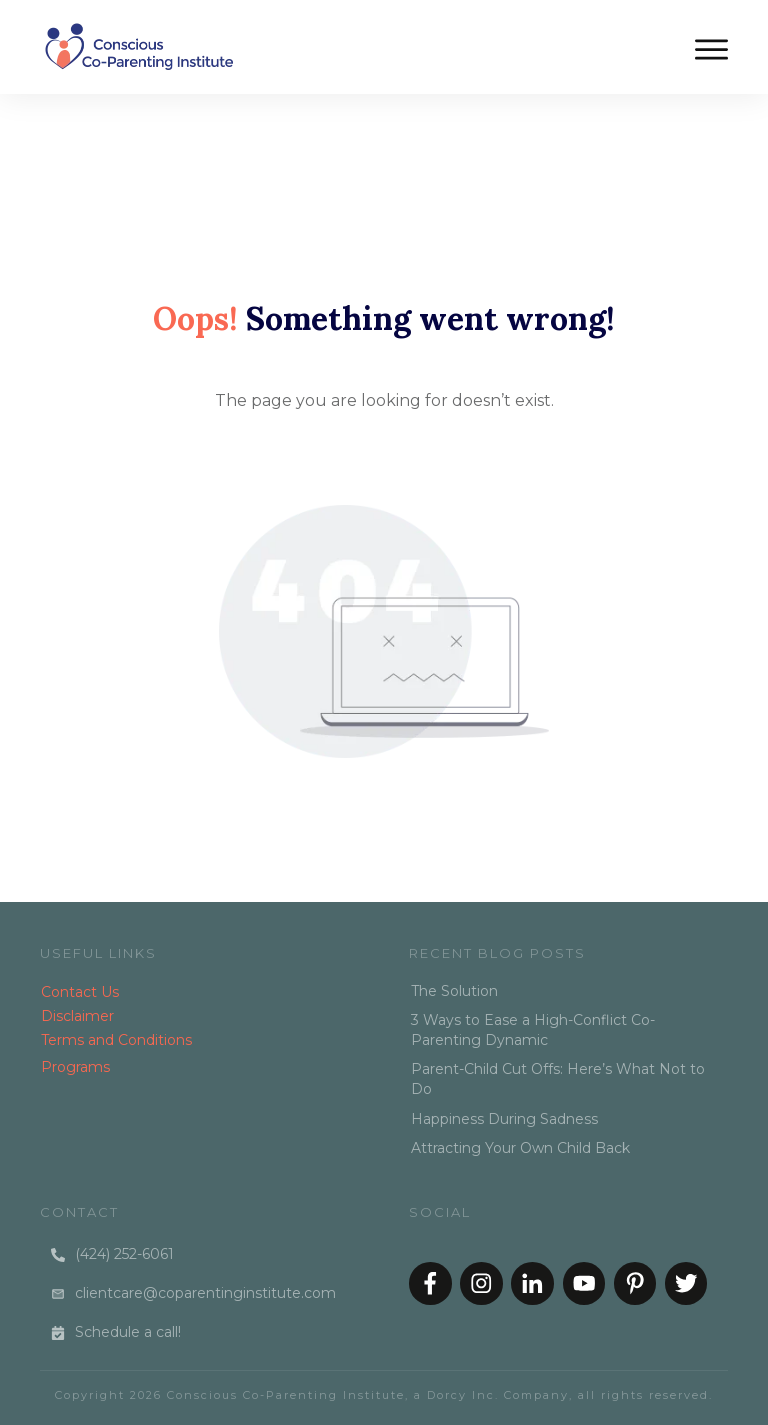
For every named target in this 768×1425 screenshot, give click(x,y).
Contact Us (80, 992)
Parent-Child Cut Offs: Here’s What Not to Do (558, 1079)
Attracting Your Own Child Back (520, 1148)
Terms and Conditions (116, 1040)
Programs (75, 1067)
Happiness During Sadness (504, 1119)
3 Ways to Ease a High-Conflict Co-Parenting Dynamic (533, 1030)
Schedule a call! (128, 1332)
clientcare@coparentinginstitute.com (205, 1293)
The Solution (454, 991)
